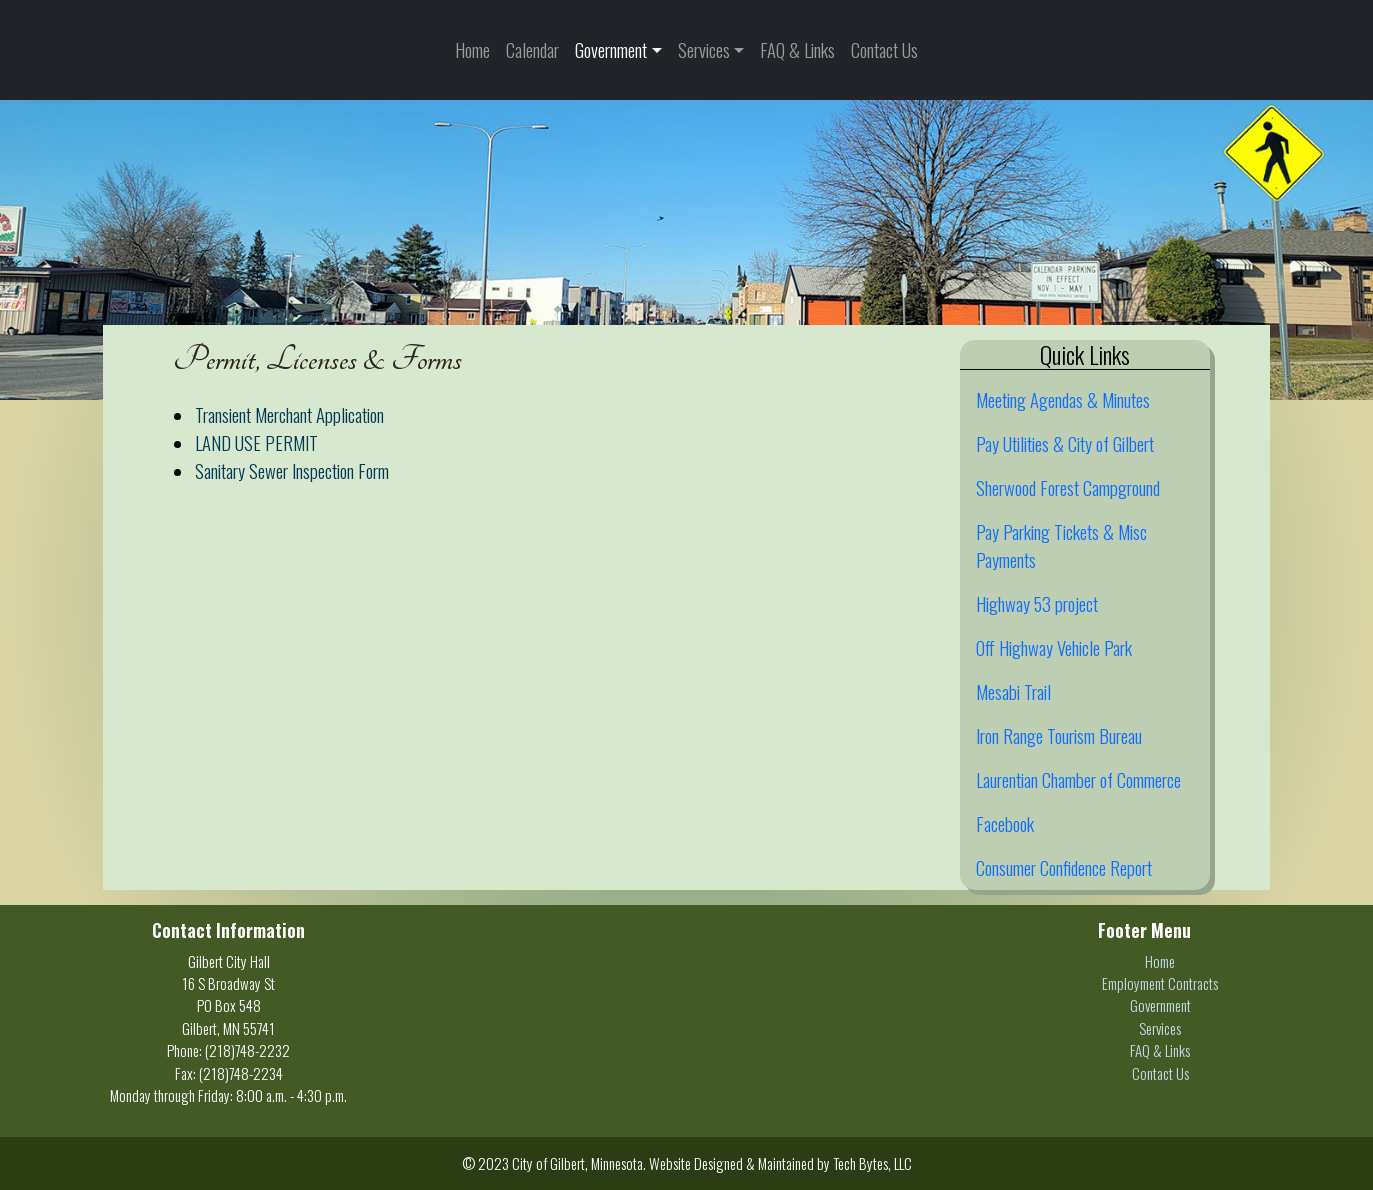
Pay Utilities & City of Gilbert (1065, 443)
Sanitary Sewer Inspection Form (292, 470)
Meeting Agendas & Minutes (1063, 399)
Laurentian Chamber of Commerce (1078, 779)
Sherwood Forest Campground (1068, 487)
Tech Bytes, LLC (872, 1163)
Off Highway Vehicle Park (1054, 647)
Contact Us (884, 49)
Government (611, 49)
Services (704, 49)
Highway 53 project (1037, 603)
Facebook (1005, 823)
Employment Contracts (1160, 983)
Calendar (532, 49)
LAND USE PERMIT (256, 442)
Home (472, 49)
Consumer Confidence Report (1064, 867)
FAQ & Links (797, 49)
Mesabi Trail (1013, 691)
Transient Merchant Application (289, 414)
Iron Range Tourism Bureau (1059, 735)
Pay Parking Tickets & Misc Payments (1061, 545)
